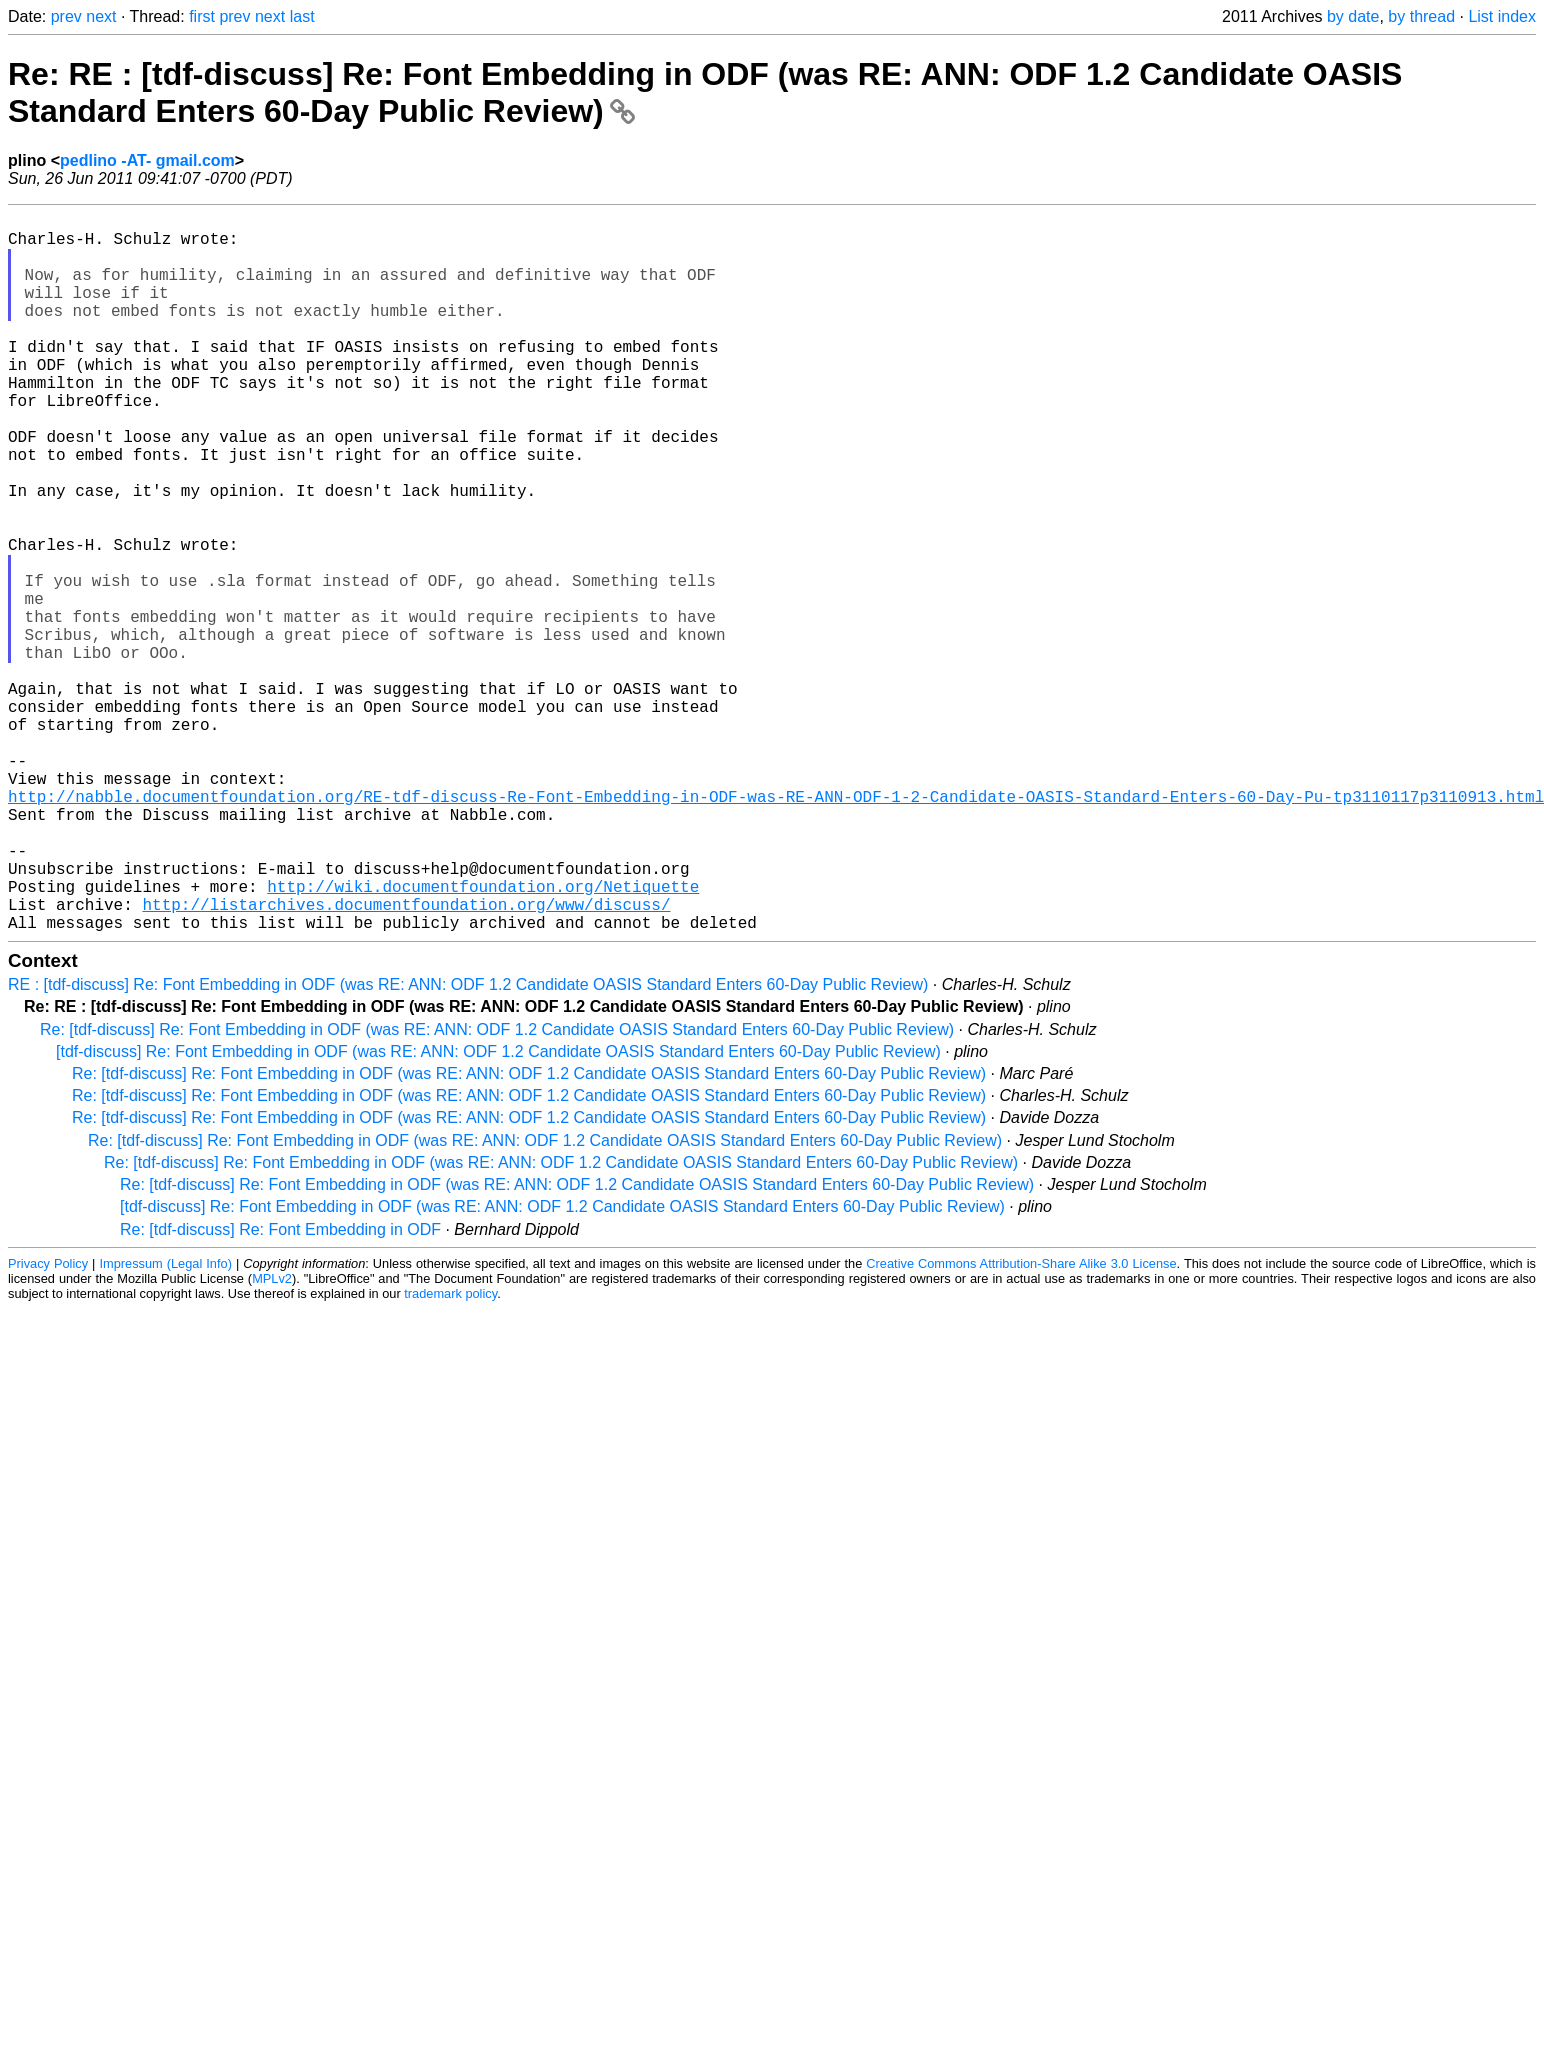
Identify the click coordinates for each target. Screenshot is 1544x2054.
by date (1353, 16)
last (302, 16)
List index (1502, 16)
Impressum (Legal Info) (165, 1423)
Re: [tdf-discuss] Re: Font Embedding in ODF (280, 1389)
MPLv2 (272, 1438)
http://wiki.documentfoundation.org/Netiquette (483, 1038)
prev (66, 16)
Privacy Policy (48, 1423)
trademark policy (450, 1453)
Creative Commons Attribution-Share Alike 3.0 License (1021, 1423)
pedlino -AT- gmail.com (147, 160)
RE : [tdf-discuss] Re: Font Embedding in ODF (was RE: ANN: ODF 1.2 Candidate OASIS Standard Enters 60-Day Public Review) (468, 1144)
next (101, 16)
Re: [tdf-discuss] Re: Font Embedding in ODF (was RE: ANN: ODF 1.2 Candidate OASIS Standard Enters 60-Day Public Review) (497, 1189)
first (202, 16)
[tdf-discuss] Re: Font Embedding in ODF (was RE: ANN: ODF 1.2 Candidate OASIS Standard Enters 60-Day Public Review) (498, 1211)
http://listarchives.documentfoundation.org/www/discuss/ (406, 1060)
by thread (1421, 16)
